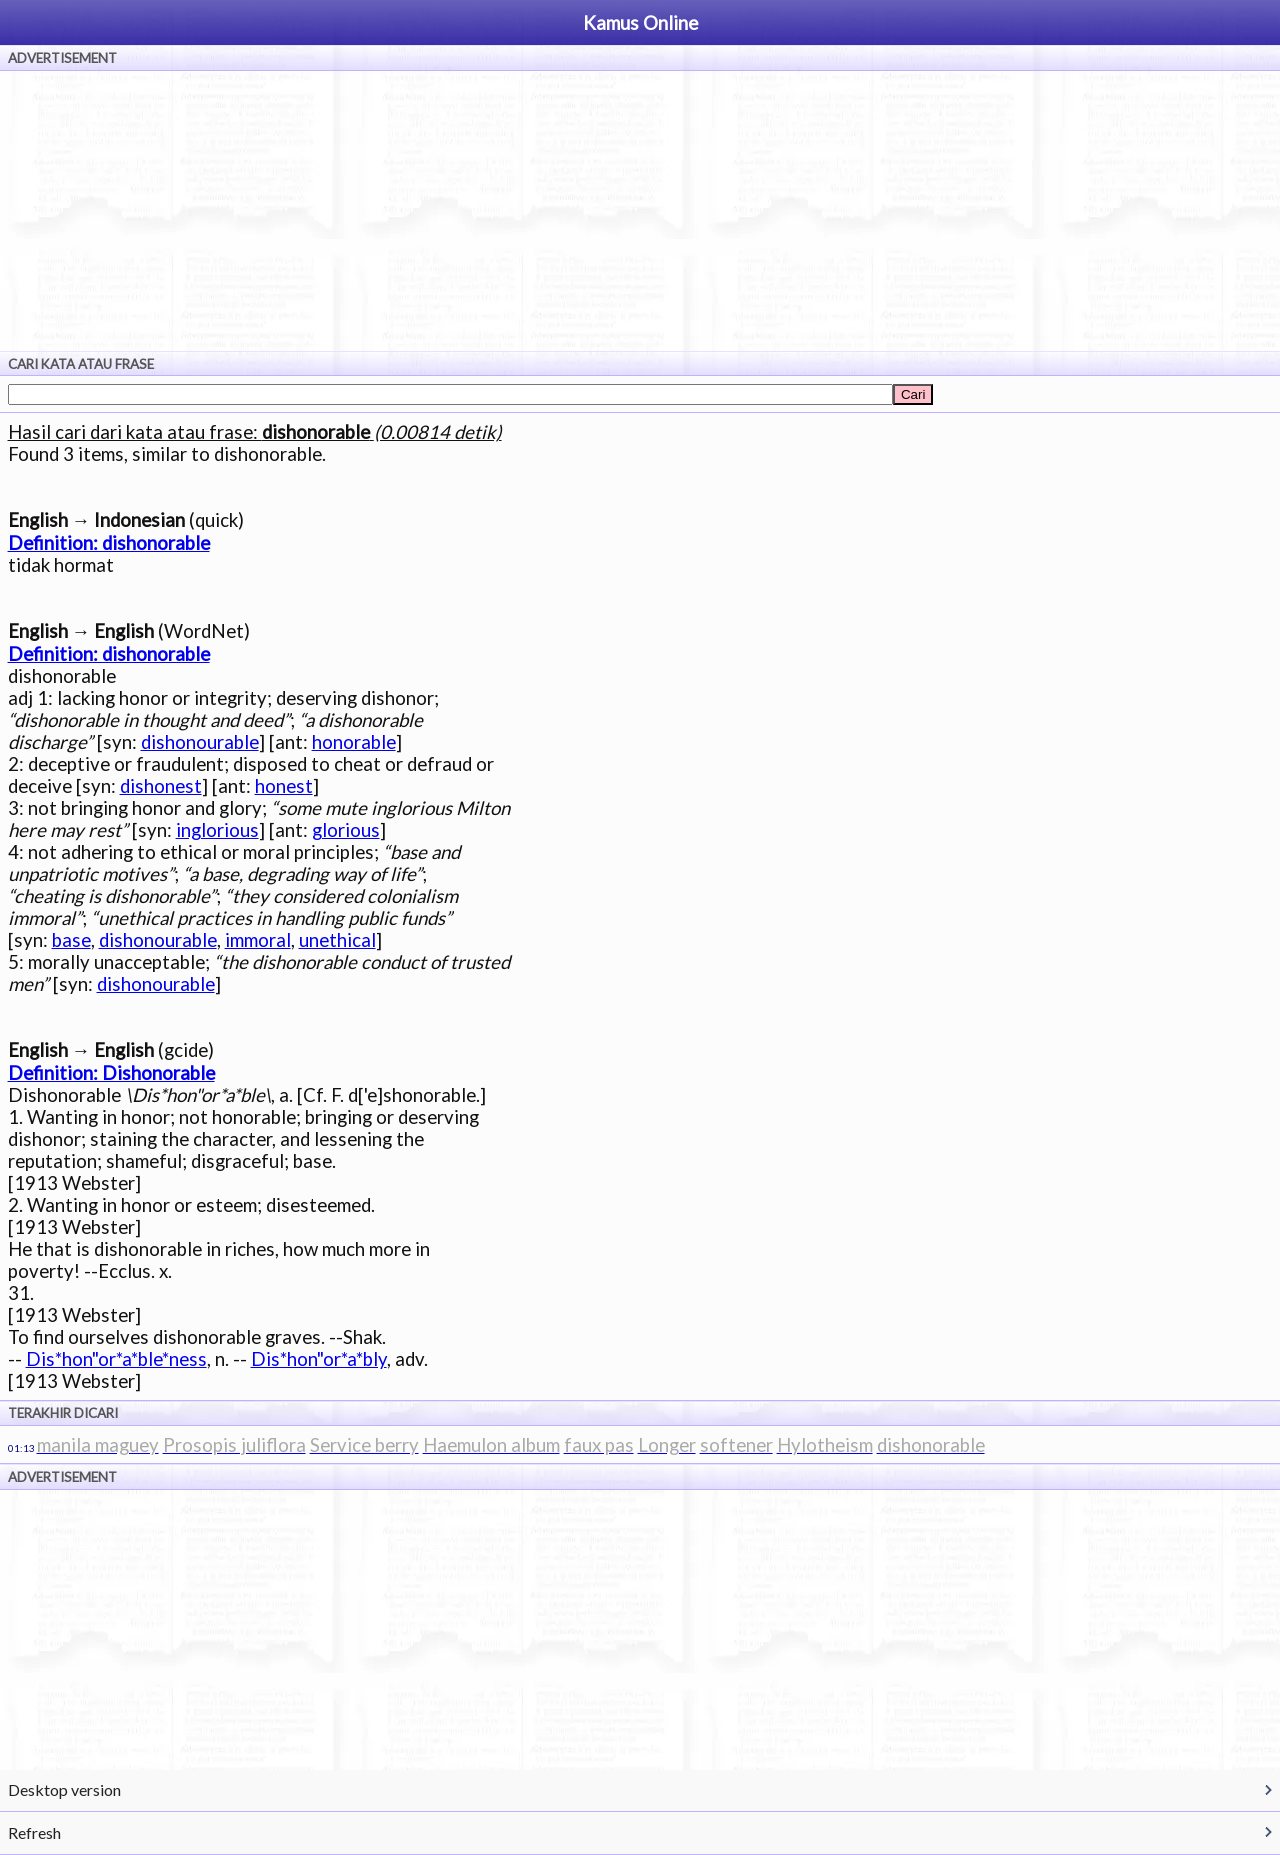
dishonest (161, 786)
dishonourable (200, 742)
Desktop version (64, 1789)
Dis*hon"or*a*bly (319, 1359)
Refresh (34, 1832)
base (71, 940)
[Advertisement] (640, 211)
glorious (346, 830)
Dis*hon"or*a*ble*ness (116, 1359)
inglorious (217, 830)
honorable (354, 742)
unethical (337, 940)
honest (284, 786)
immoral (258, 940)
